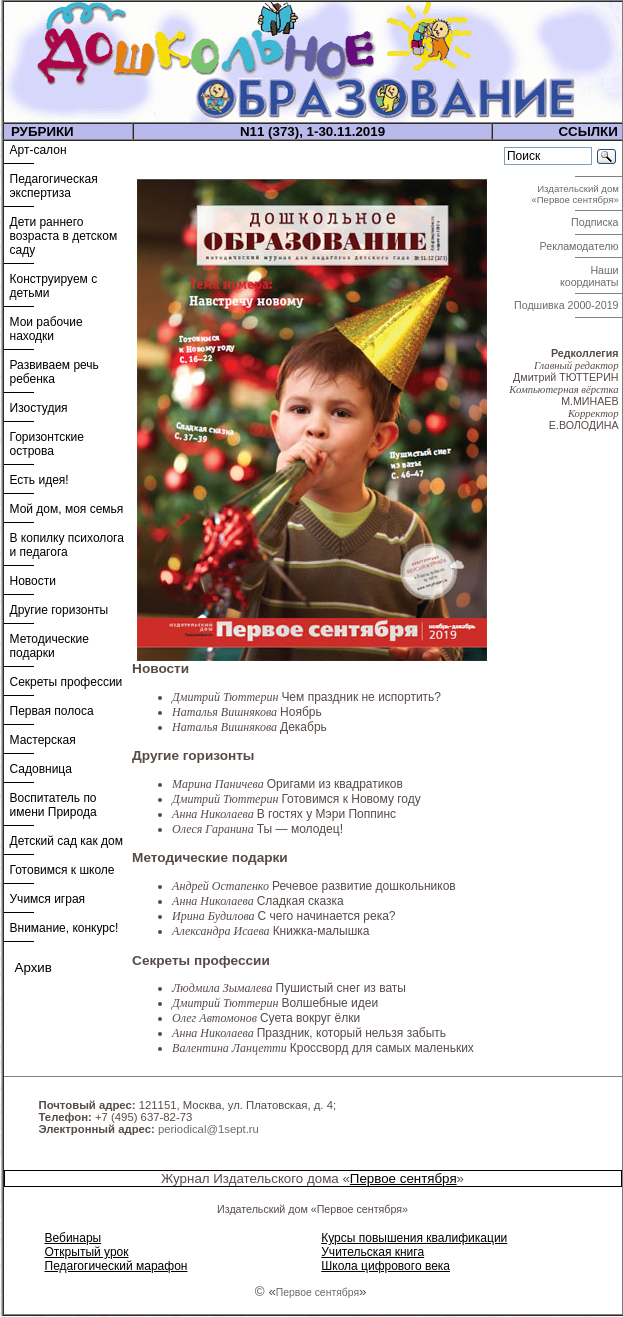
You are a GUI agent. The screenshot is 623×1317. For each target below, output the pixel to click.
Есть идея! (39, 480)
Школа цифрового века (385, 1266)
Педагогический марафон (116, 1266)
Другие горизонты (59, 610)
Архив (33, 967)
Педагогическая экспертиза (54, 186)
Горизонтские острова (47, 444)
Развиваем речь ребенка (54, 372)
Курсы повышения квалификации (414, 1238)
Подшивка (566, 305)
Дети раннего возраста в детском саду (64, 236)
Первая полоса (52, 711)
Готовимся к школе (62, 870)
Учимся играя (48, 899)
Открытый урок (87, 1252)
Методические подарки (49, 646)
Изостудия (39, 408)
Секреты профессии (66, 682)
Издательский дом (576, 194)
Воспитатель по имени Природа (53, 805)
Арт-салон (38, 150)
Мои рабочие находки (46, 329)
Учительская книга (372, 1252)
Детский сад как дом (66, 841)
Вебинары (73, 1238)
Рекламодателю (581, 246)
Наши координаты (591, 276)
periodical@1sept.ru (208, 1129)
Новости (33, 581)
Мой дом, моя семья (67, 509)
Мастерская (43, 740)
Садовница (41, 769)
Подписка (596, 222)
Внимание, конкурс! (64, 928)
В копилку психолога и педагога (67, 545)
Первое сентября (403, 1178)
